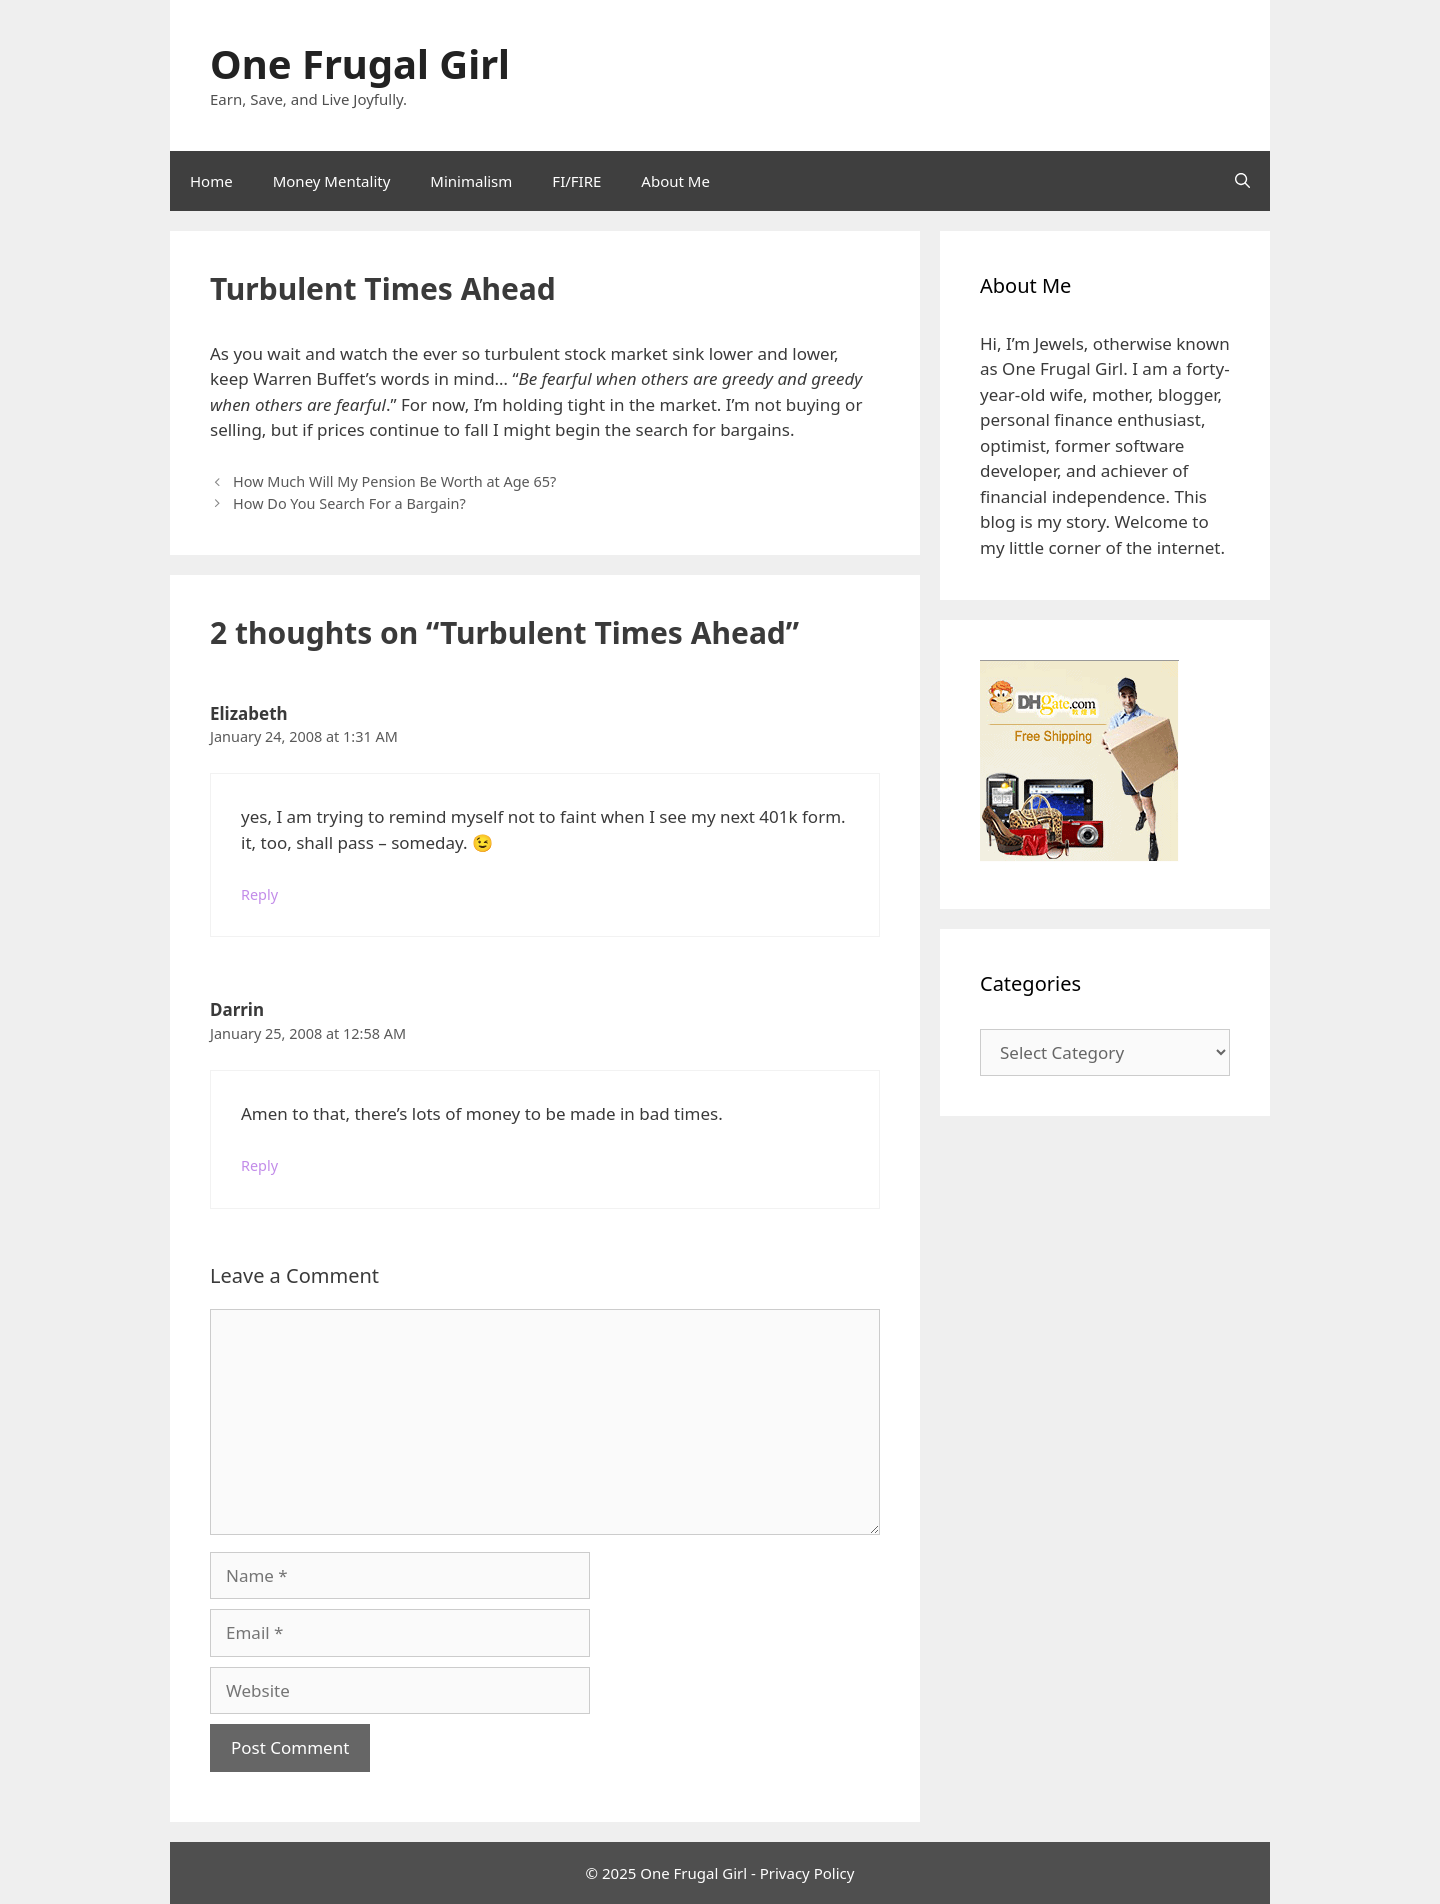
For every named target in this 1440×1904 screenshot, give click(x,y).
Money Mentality (332, 181)
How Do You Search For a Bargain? (349, 503)
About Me (675, 181)
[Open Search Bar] (1242, 181)
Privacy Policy (807, 1873)
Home (211, 181)
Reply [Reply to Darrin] (259, 1165)
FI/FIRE (576, 181)
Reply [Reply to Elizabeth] (259, 894)
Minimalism (471, 181)
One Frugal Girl (360, 63)
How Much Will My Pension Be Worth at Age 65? (394, 481)
